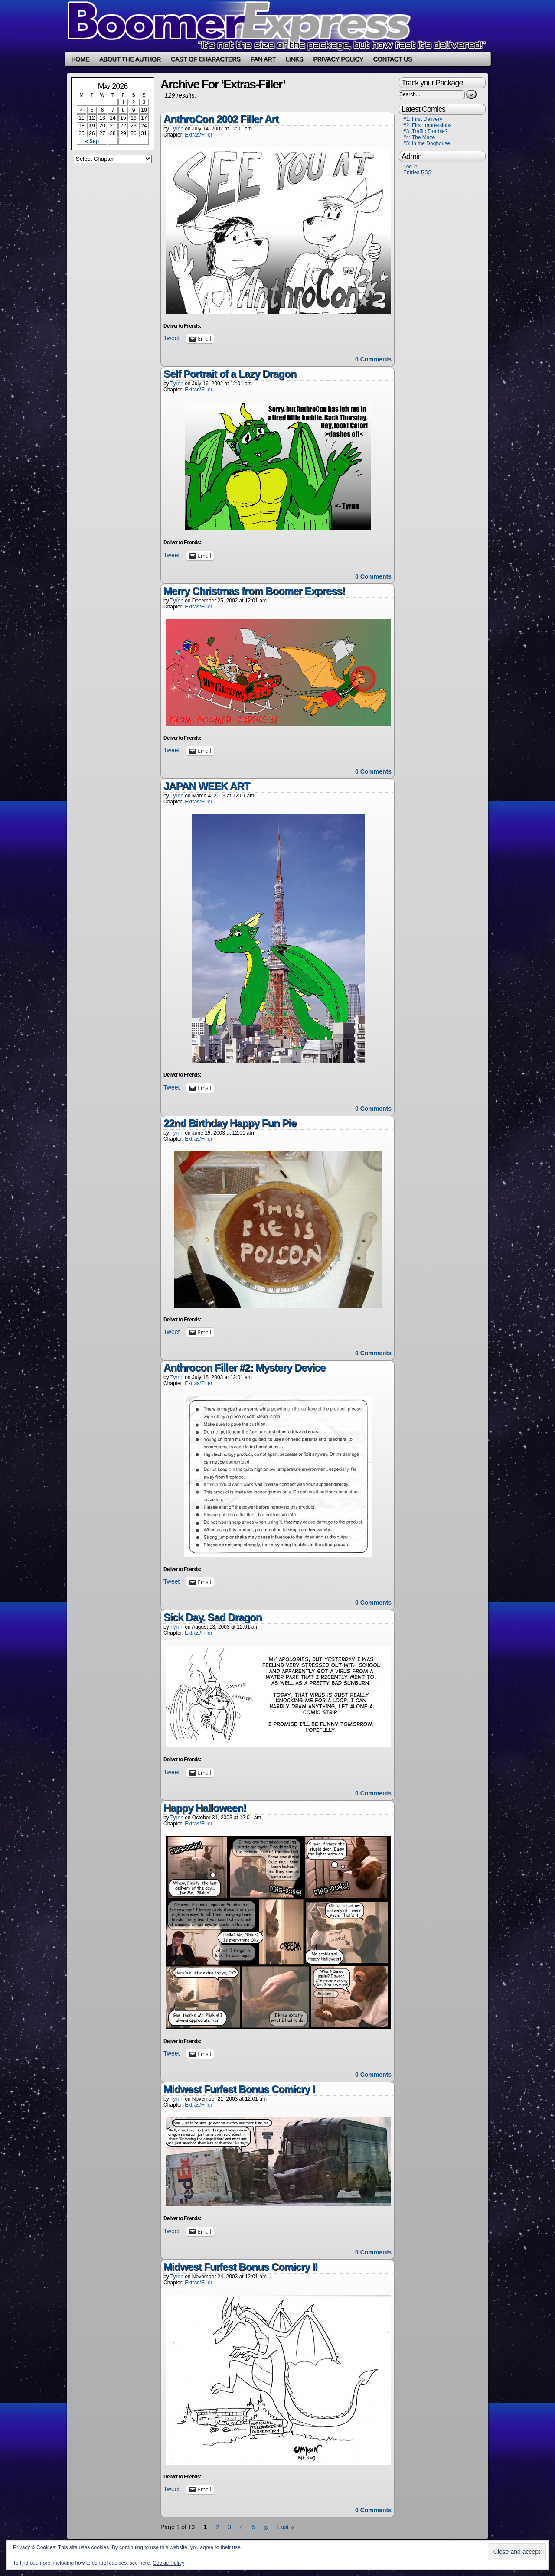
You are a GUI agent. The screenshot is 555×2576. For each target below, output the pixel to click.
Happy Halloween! (204, 1808)
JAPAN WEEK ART (206, 786)
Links (294, 58)
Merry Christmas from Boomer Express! (254, 591)
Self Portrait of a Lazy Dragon (229, 374)
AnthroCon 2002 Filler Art (220, 119)
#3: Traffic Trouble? (425, 131)
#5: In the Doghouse (426, 143)
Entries (417, 172)
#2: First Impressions (427, 125)
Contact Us (392, 58)
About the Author (130, 58)
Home (80, 58)
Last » (286, 2527)
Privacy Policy (338, 58)
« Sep (92, 141)
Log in (410, 166)
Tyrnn (176, 129)
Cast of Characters (206, 58)
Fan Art (263, 58)
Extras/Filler (198, 135)
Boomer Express (277, 26)
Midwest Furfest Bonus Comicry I (239, 2089)
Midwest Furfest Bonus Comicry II (240, 2267)
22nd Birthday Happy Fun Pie (229, 1123)
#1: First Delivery (422, 119)
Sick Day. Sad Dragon (212, 1617)
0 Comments (373, 359)
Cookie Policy (168, 2563)
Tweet (171, 338)
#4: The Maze (419, 137)
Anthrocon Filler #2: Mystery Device (244, 1367)
